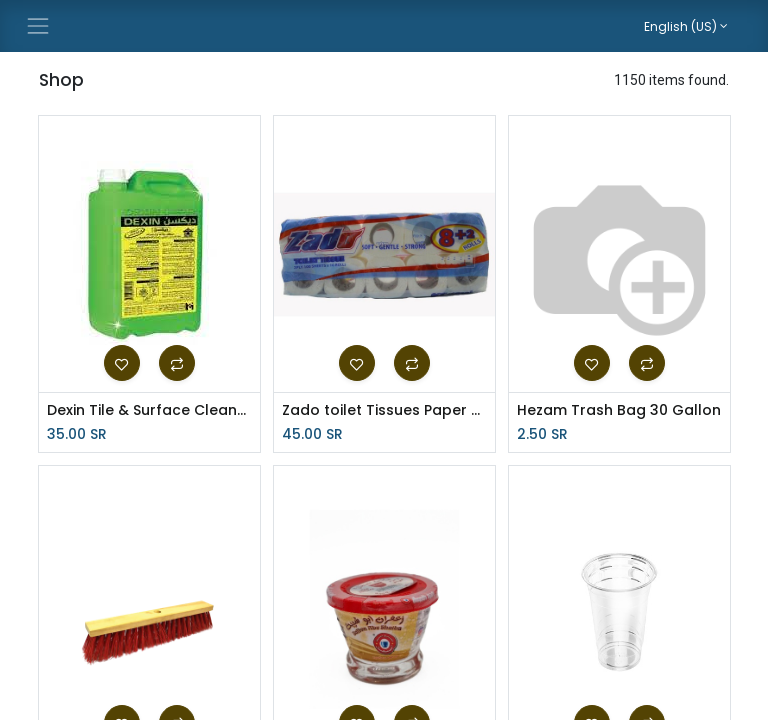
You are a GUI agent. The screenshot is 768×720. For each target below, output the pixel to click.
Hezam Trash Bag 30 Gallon (619, 410)
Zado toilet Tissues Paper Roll (384, 410)
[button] (122, 363)
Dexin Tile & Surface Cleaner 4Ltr (149, 410)
